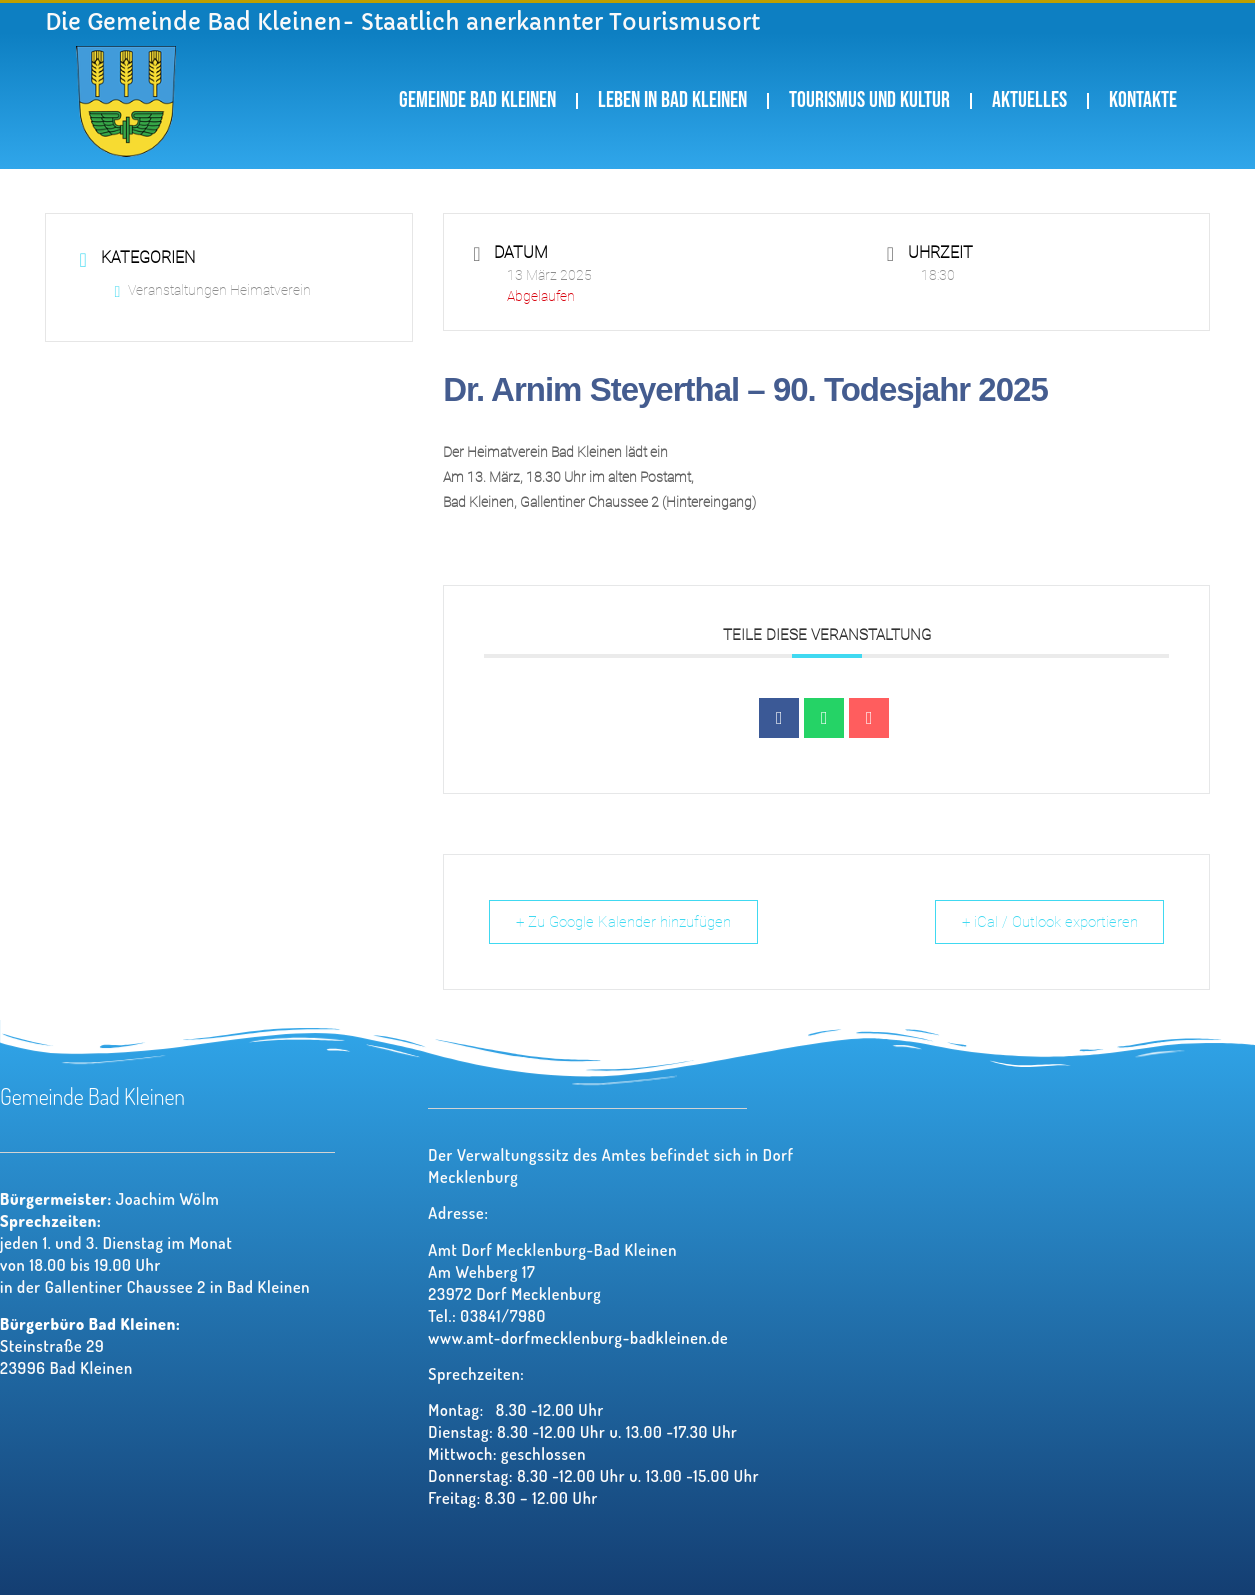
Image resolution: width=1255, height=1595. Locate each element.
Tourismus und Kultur (869, 100)
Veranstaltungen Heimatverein (213, 290)
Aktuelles (1029, 100)
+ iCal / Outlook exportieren (1047, 922)
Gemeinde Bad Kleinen (477, 100)
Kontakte (1143, 100)
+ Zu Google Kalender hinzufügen (625, 922)
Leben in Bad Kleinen (672, 100)
